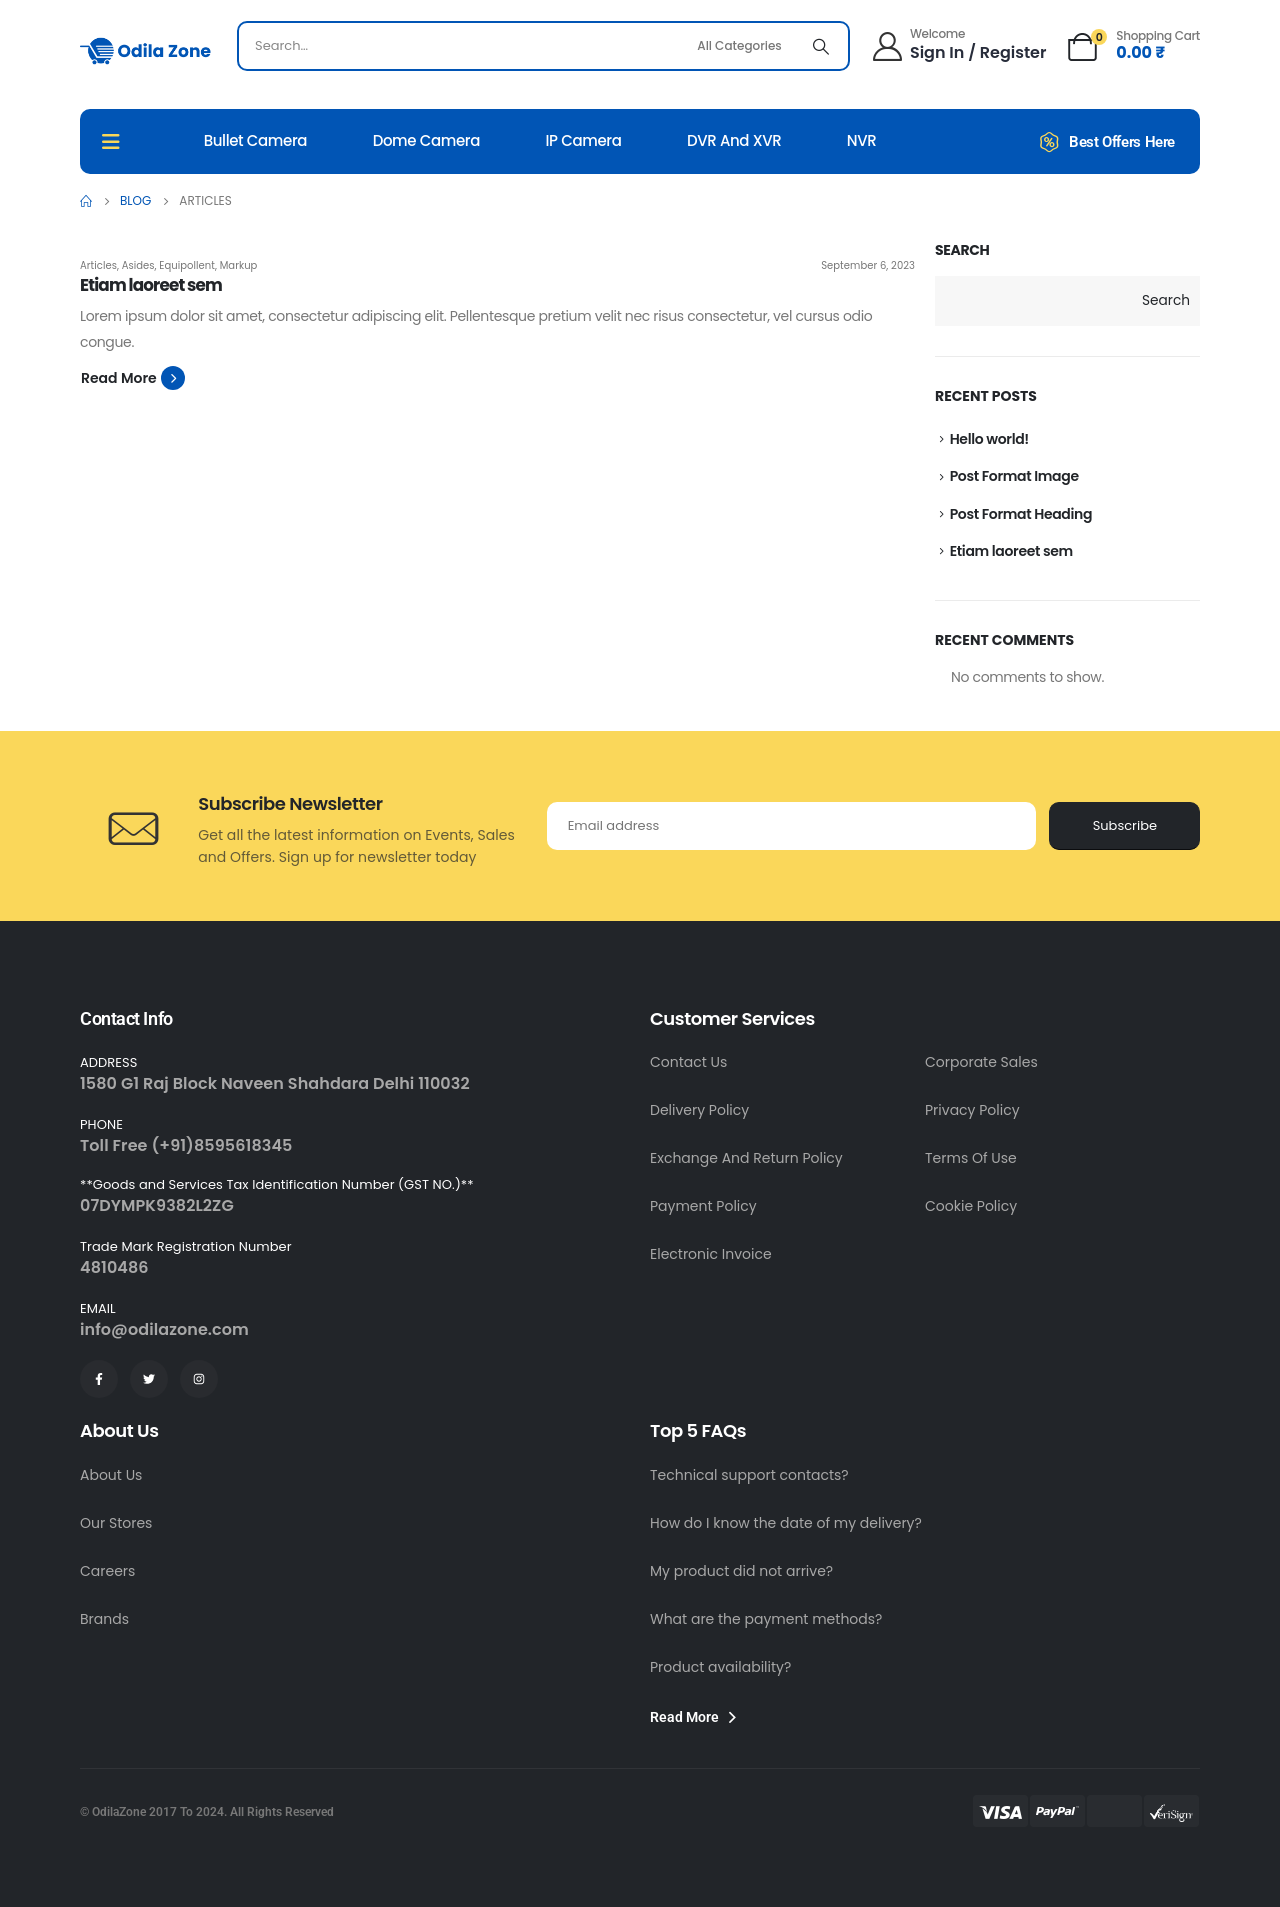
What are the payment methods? (766, 1619)
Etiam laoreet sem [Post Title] (151, 285)
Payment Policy (703, 1206)
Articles (98, 265)
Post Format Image (1014, 476)
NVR (862, 140)
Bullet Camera (256, 140)
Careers (107, 1571)
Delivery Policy (699, 1110)
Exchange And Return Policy (746, 1158)
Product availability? (720, 1667)
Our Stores (116, 1523)
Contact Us (688, 1062)
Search (962, 250)
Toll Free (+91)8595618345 (186, 1145)
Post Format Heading (1021, 514)
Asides (138, 265)
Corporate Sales (981, 1062)
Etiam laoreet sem (1011, 551)
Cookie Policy (971, 1206)
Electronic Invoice (711, 1254)
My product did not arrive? (741, 1571)
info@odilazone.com (164, 1329)
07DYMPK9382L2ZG (157, 1205)
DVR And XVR (734, 140)
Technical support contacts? (749, 1475)
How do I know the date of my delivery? (786, 1523)
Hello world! (989, 439)
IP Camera (584, 140)
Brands (104, 1619)
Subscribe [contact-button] (1125, 825)
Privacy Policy (972, 1110)
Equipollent (187, 265)
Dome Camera (426, 140)
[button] (133, 378)
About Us (111, 1475)
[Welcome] (958, 43)
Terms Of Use (971, 1158)
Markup (239, 265)
